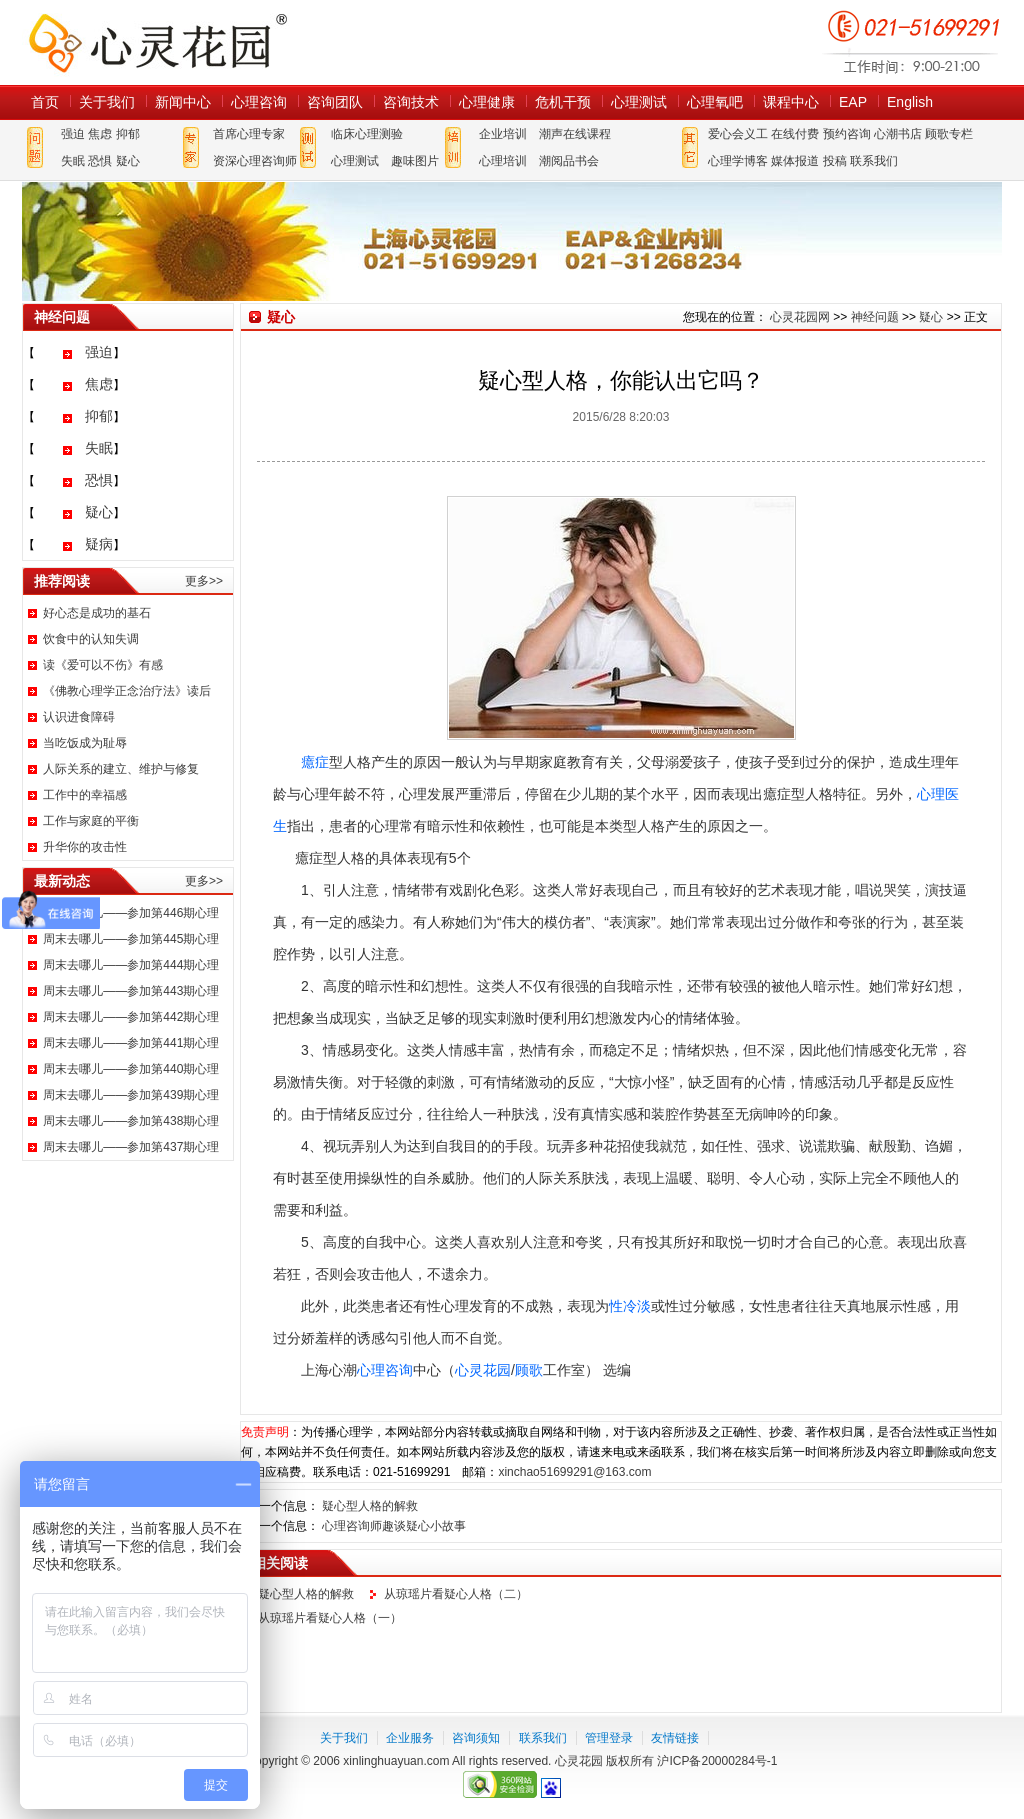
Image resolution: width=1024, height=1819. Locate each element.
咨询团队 (335, 102)
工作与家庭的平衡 (91, 821)
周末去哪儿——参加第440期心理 (131, 1069)
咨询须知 (476, 1738)
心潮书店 (898, 134)
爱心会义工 (738, 134)
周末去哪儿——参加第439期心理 (131, 1095)
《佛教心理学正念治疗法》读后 (127, 691)
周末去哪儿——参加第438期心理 (131, 1121)
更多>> (204, 581)
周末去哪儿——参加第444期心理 (131, 965)
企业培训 (503, 134)
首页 (45, 102)
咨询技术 (411, 102)
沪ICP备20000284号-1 (717, 1761)
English (910, 102)
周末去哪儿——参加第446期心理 (131, 913)
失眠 (73, 161)
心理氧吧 (715, 102)
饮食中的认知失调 (91, 639)
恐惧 (100, 161)
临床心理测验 (367, 134)
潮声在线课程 (575, 134)
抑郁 (128, 134)
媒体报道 (795, 161)
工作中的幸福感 (85, 795)
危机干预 (563, 102)
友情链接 (675, 1738)
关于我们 (107, 102)
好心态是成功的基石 (97, 613)
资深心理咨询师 (255, 161)
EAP (853, 102)
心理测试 (639, 102)
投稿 (835, 161)
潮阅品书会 (569, 161)
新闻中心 (183, 102)
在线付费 (795, 134)
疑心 (128, 161)
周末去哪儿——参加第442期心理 (131, 1017)
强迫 (73, 134)
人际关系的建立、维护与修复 (121, 769)
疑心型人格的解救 (370, 1506)
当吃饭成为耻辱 (85, 743)
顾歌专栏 (949, 134)
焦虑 (100, 134)
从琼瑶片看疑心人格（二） (456, 1594)
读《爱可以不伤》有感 (103, 665)
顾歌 (529, 1370)
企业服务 (410, 1738)
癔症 (315, 762)
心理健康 (487, 102)
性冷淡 (630, 1306)
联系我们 (874, 161)
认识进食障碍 (79, 717)
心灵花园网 (157, 42)
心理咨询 (259, 102)
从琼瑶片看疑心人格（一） (330, 1618)
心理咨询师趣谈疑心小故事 (394, 1526)
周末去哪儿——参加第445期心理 (131, 939)
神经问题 (875, 317)
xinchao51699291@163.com (574, 1472)
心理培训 (503, 161)
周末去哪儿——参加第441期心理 (131, 1043)
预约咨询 (847, 134)
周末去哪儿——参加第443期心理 (131, 991)
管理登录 (609, 1738)
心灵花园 (483, 1370)
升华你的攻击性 (85, 847)
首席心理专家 (249, 134)
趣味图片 (415, 161)
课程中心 (791, 102)
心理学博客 (738, 161)
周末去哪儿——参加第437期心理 (131, 1147)
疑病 (99, 544)
